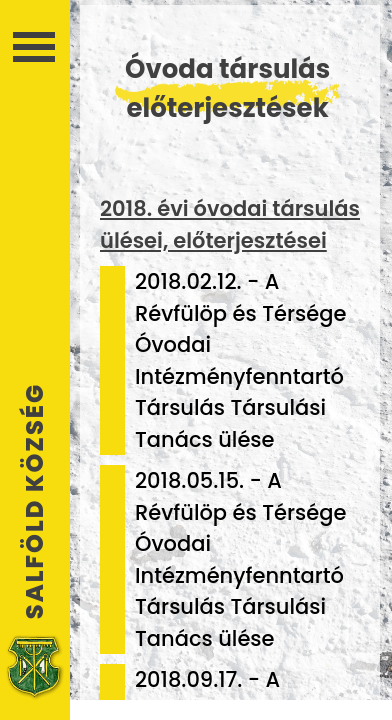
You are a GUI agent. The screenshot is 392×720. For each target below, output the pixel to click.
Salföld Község (35, 501)
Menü (34, 47)
